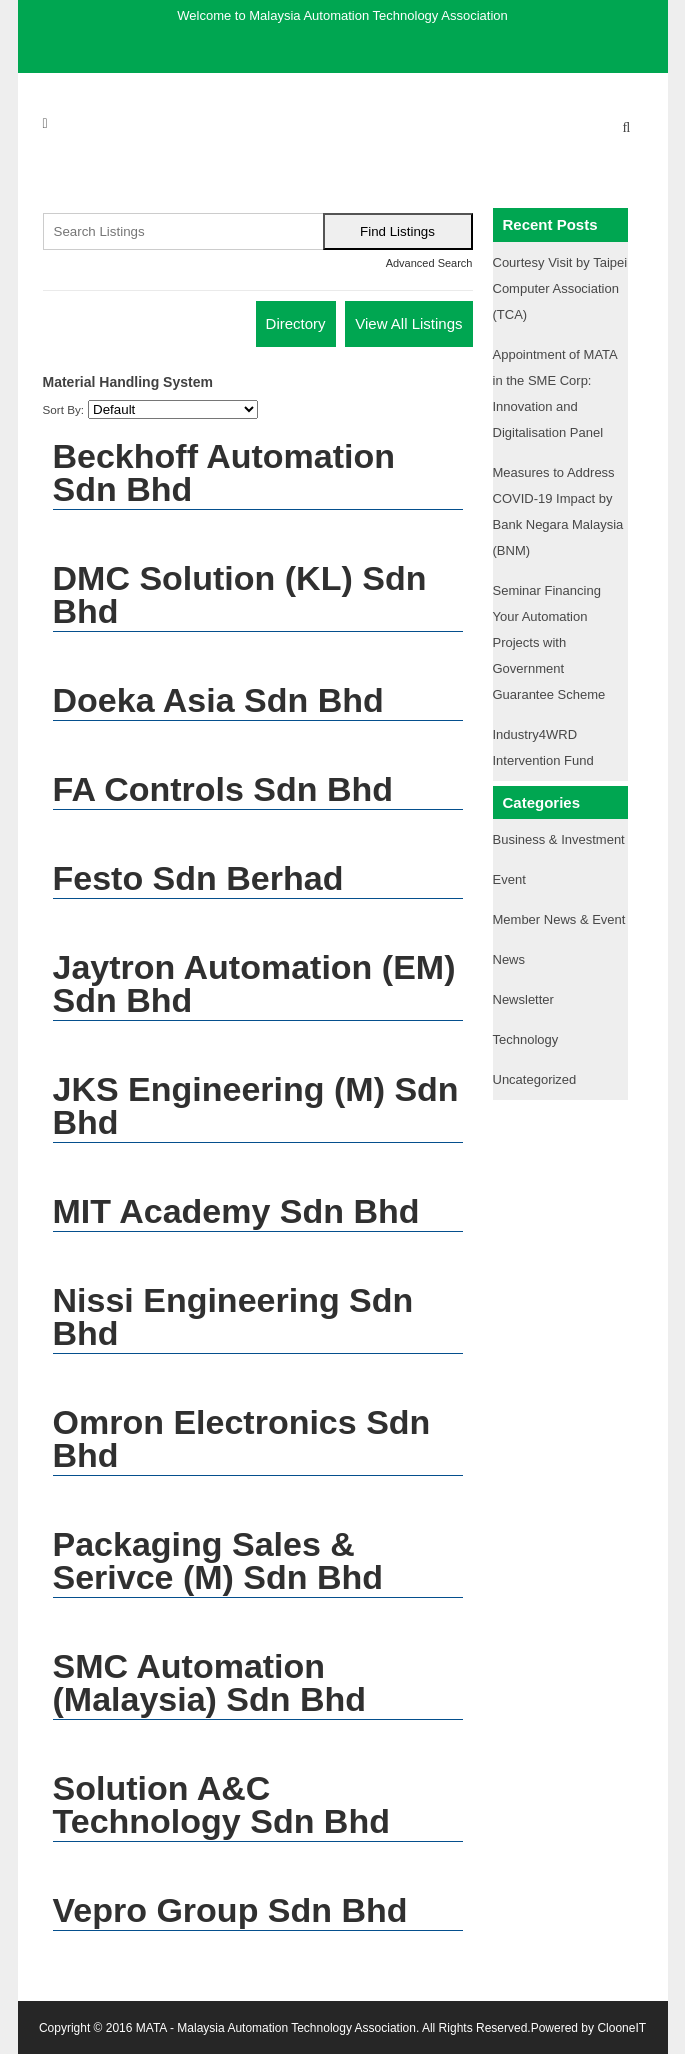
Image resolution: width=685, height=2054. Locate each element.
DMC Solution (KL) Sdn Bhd (240, 594)
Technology (526, 1039)
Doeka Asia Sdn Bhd (218, 700)
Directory (296, 323)
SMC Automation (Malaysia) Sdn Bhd (210, 1682)
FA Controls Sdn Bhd (223, 789)
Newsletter (523, 999)
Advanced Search (429, 263)
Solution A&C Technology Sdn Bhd (221, 1804)
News (509, 959)
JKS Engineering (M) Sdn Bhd (256, 1105)
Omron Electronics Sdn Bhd (242, 1438)
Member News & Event (559, 919)
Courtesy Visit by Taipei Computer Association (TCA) (560, 288)
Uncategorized (535, 1079)
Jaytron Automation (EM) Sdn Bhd (254, 983)
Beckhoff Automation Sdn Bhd (224, 472)
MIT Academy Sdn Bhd (236, 1211)
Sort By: (64, 409)
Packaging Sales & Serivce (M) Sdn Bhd (218, 1560)
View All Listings (408, 323)
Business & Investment (559, 839)
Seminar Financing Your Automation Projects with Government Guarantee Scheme (549, 642)
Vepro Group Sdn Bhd (230, 1910)
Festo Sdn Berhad (198, 878)
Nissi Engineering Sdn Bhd (233, 1316)
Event (509, 879)
